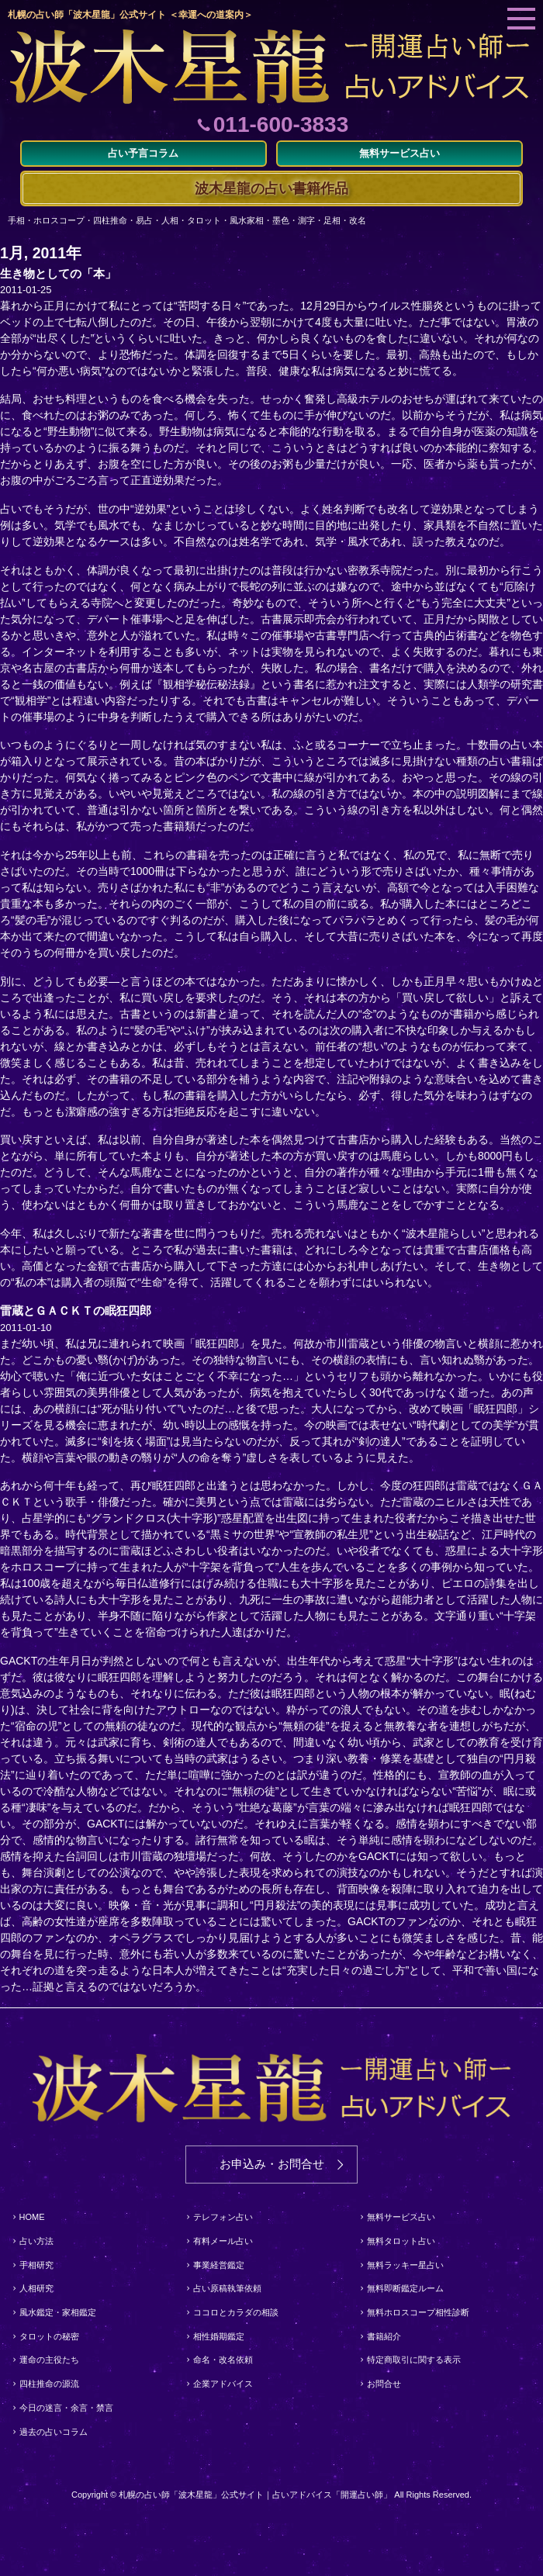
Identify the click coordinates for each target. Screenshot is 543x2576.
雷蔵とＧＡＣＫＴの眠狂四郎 (75, 1310)
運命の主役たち (49, 2359)
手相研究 (36, 2265)
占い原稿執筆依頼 (227, 2288)
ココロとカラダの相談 (235, 2312)
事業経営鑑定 (218, 2265)
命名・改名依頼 (223, 2359)
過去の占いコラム (53, 2431)
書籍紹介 (384, 2336)
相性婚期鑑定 (218, 2336)
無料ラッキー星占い (405, 2265)
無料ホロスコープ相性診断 (418, 2312)
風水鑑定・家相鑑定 (57, 2312)
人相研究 (36, 2288)
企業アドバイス (223, 2383)
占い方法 (36, 2241)
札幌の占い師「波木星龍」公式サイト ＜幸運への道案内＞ (130, 14)
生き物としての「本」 (58, 273)
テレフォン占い (223, 2217)
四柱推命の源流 (49, 2383)
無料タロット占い (401, 2241)
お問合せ (384, 2383)
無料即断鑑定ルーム (405, 2288)
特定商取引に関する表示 (414, 2359)
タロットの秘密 (49, 2336)
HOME (32, 2217)
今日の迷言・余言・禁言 (66, 2407)
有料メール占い (223, 2241)
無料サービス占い (401, 2217)
